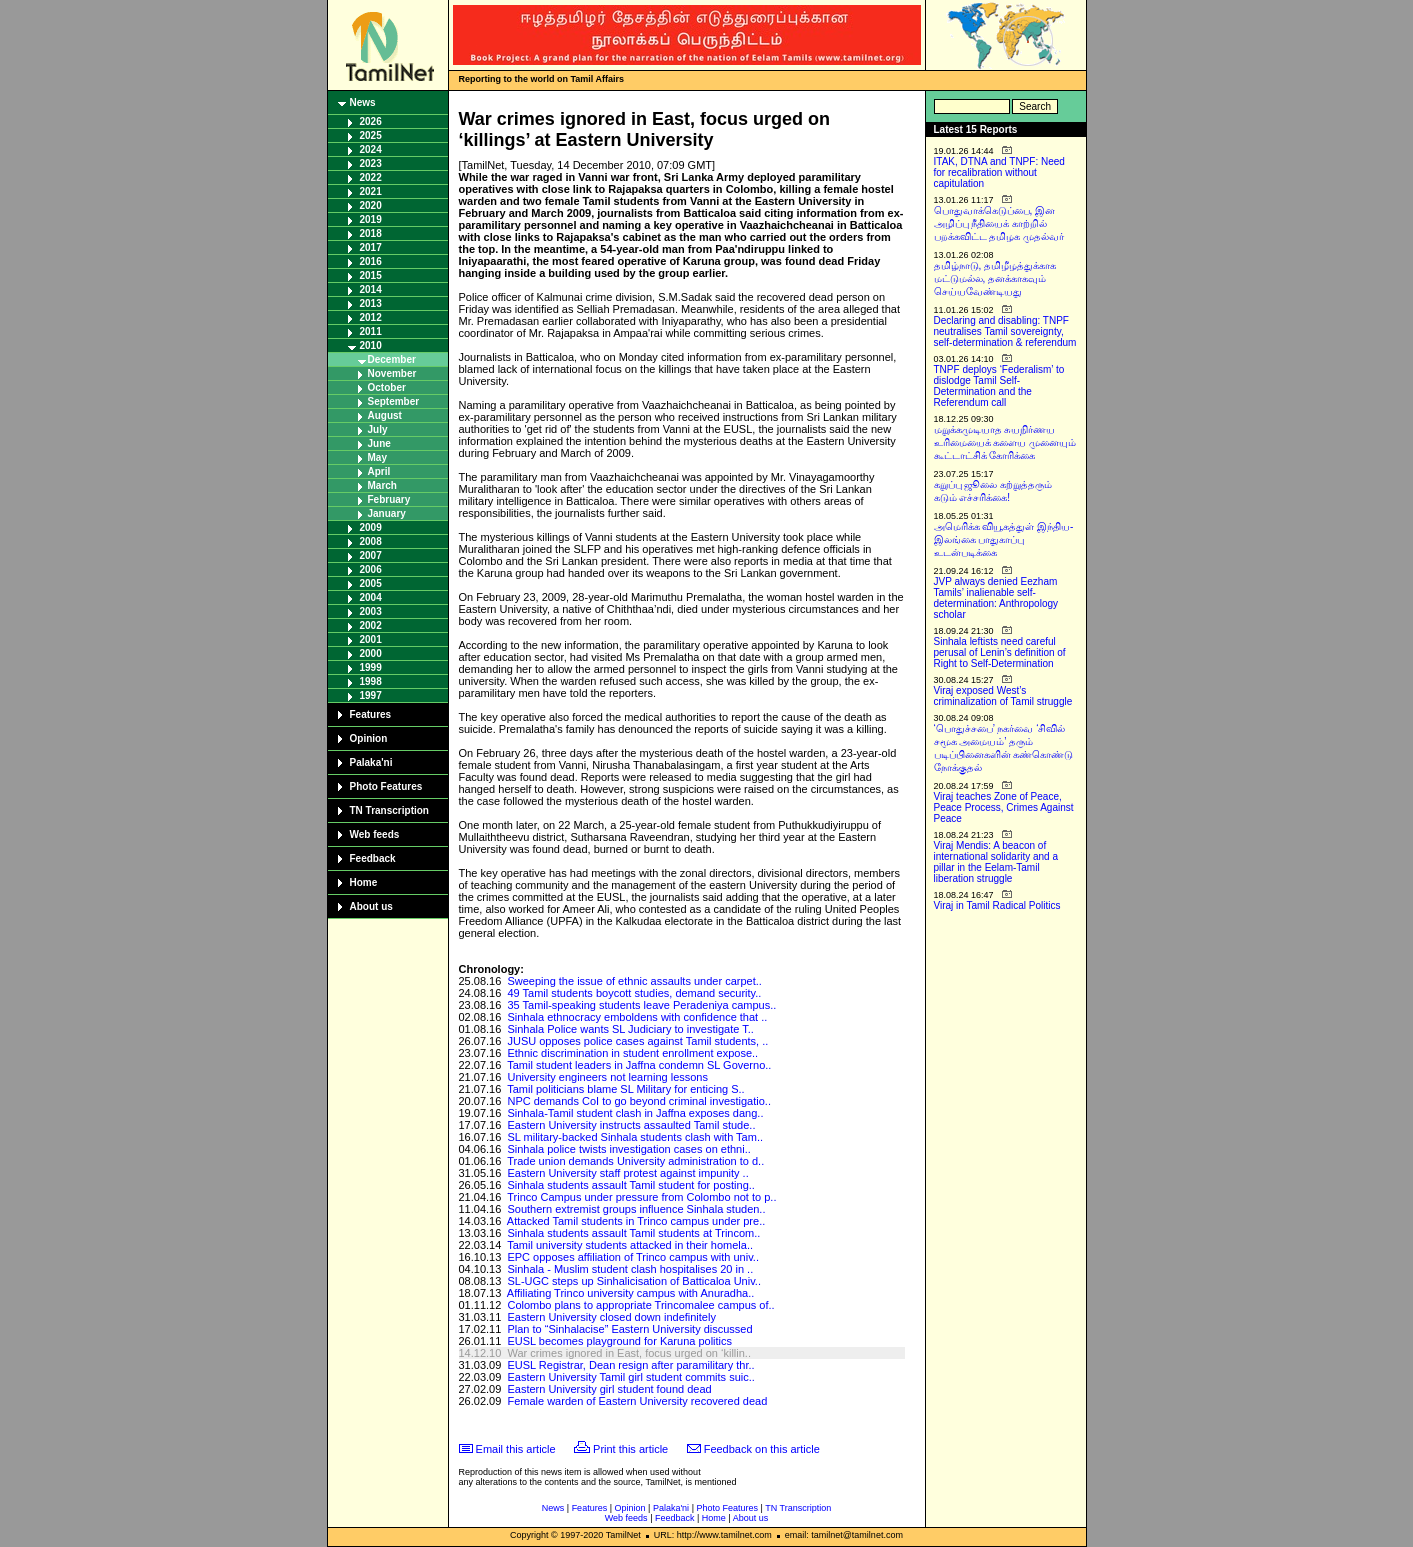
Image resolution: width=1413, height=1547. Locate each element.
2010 (371, 345)
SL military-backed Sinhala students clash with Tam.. (635, 1137)
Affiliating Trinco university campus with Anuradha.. (630, 1293)
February (389, 499)
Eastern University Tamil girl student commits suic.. (630, 1377)
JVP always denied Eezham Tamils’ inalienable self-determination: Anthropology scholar (996, 598)
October (387, 387)
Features (371, 714)
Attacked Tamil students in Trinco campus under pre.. (636, 1221)
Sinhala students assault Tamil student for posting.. (630, 1185)
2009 (371, 527)
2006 (371, 569)
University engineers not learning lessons (607, 1077)
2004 (371, 597)
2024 (371, 149)
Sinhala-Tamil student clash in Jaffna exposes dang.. (635, 1113)
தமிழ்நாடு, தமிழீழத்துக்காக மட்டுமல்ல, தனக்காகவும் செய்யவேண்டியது (995, 278)
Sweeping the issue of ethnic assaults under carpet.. (634, 981)
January (387, 513)
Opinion (369, 738)
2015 (371, 275)
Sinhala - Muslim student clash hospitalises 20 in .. (630, 1269)
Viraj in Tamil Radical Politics (997, 905)
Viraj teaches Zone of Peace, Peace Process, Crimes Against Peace (1004, 807)
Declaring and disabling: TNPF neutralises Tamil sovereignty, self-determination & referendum (1005, 331)
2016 (371, 261)
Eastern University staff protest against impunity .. (627, 1173)
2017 (371, 247)
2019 (371, 219)
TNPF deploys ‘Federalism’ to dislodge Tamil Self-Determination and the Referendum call (999, 386)
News (363, 102)
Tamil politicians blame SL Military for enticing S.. (625, 1089)
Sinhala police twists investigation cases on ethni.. (628, 1149)
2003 (371, 611)
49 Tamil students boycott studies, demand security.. (634, 993)
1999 (371, 667)
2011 (371, 331)
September (394, 401)
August (385, 415)
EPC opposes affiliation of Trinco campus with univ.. (633, 1257)
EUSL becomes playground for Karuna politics (619, 1341)
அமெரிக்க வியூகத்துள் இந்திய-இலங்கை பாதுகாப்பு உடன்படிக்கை (1004, 539)
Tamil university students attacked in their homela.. (630, 1245)
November (392, 373)
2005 (371, 583)
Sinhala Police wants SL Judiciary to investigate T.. (630, 1029)
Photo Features (386, 786)
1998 (371, 681)
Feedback (373, 858)
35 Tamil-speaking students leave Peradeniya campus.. (641, 1005)
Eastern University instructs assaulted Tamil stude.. (631, 1125)
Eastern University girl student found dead (609, 1389)
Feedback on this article (762, 1449)
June (379, 443)
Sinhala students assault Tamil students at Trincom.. (633, 1233)
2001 (371, 639)
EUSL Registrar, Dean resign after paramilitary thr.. (630, 1365)
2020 (371, 205)
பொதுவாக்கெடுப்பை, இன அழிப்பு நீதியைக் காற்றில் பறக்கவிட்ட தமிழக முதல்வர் (999, 223)
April (379, 471)
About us (371, 906)
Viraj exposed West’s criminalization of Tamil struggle (1003, 696)
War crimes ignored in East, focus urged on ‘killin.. (629, 1353)
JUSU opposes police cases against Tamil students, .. (637, 1041)
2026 (371, 121)
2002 (371, 625)
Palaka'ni (371, 762)
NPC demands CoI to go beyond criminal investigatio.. (639, 1101)
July (378, 429)
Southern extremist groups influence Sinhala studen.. (636, 1209)
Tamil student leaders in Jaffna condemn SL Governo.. (639, 1065)
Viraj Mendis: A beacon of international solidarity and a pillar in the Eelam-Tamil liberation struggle (996, 862)
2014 (371, 289)
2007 (371, 555)
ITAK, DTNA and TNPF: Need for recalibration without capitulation (999, 172)
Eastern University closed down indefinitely (611, 1317)
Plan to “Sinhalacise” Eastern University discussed (629, 1329)
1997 (371, 695)
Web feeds (375, 834)
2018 (371, 233)
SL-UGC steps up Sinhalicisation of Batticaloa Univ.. (634, 1281)
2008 (371, 541)
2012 (371, 317)
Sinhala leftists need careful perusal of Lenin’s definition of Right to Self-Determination (1000, 652)
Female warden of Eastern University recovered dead (637, 1401)
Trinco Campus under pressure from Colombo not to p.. (641, 1197)
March (382, 485)
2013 (371, 303)
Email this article (516, 1449)
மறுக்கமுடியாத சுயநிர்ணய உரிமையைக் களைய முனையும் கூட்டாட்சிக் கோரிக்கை (1005, 442)
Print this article (630, 1449)
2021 (371, 191)
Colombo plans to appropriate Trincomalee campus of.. (640, 1305)
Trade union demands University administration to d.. (635, 1161)
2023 (371, 163)
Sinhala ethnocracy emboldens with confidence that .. (637, 1017)
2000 (371, 653)
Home (364, 882)
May (377, 457)
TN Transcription (389, 810)
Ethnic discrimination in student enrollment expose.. (632, 1053)
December (392, 359)
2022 (371, 177)
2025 (371, 135)
